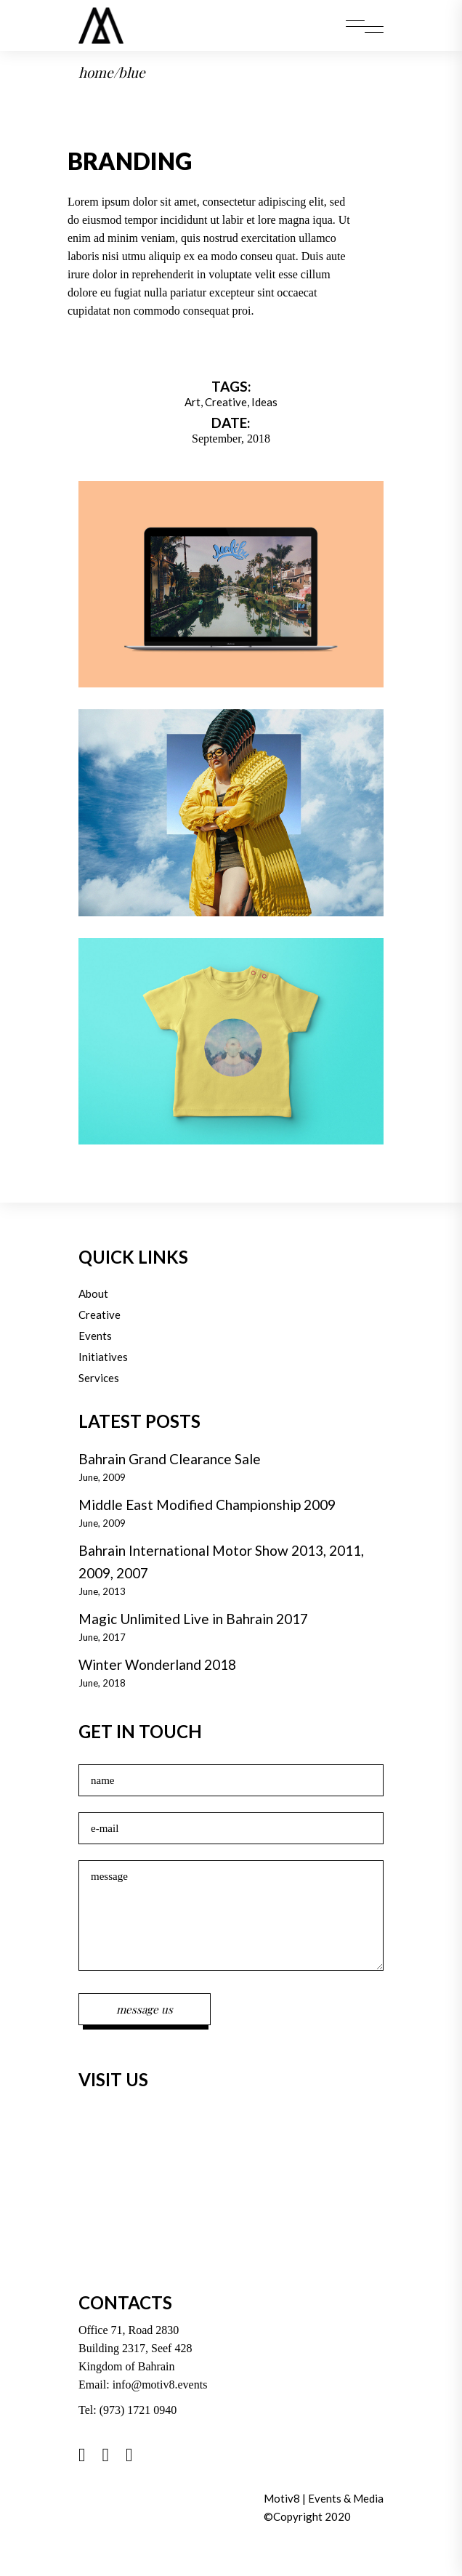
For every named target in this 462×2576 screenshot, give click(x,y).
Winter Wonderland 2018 (157, 1664)
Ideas (264, 401)
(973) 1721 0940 (138, 2410)
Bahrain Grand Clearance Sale (169, 1458)
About (93, 1293)
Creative (226, 401)
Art (192, 401)
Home (95, 72)
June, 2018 (102, 1683)
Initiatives (103, 1356)
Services (98, 1377)
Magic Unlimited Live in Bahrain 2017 (193, 1618)
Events (95, 1335)
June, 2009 (102, 1477)
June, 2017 (102, 1637)
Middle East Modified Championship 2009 (207, 1504)
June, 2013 (102, 1591)
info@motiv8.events (160, 2384)
